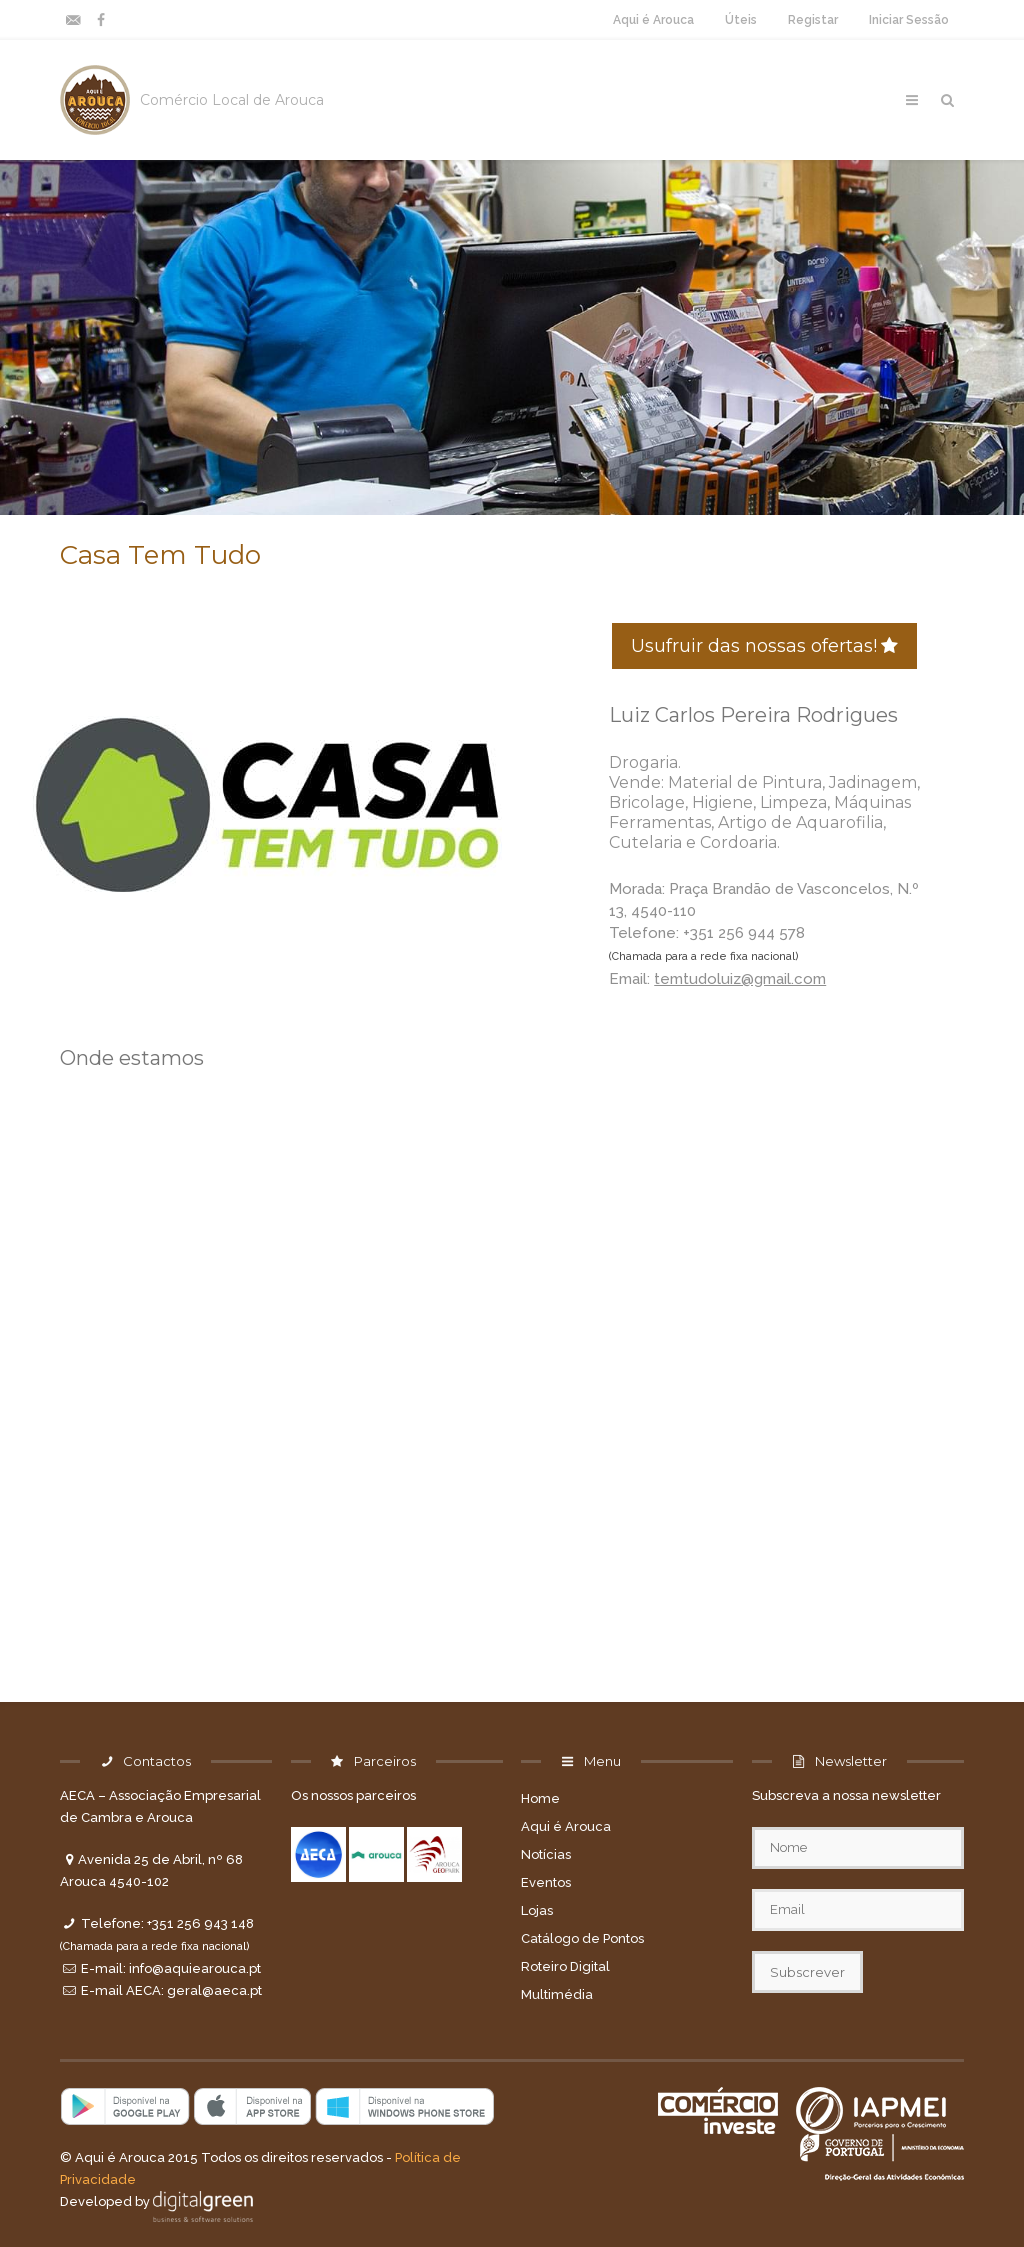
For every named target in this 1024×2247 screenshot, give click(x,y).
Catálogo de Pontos (582, 1938)
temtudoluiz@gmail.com (740, 979)
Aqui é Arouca (653, 20)
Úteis (741, 20)
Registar (813, 20)
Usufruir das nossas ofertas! (764, 646)
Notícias (546, 1854)
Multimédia (557, 1994)
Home (540, 1798)
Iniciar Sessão (909, 20)
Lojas (537, 1910)
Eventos (546, 1882)
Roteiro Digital (565, 1966)
